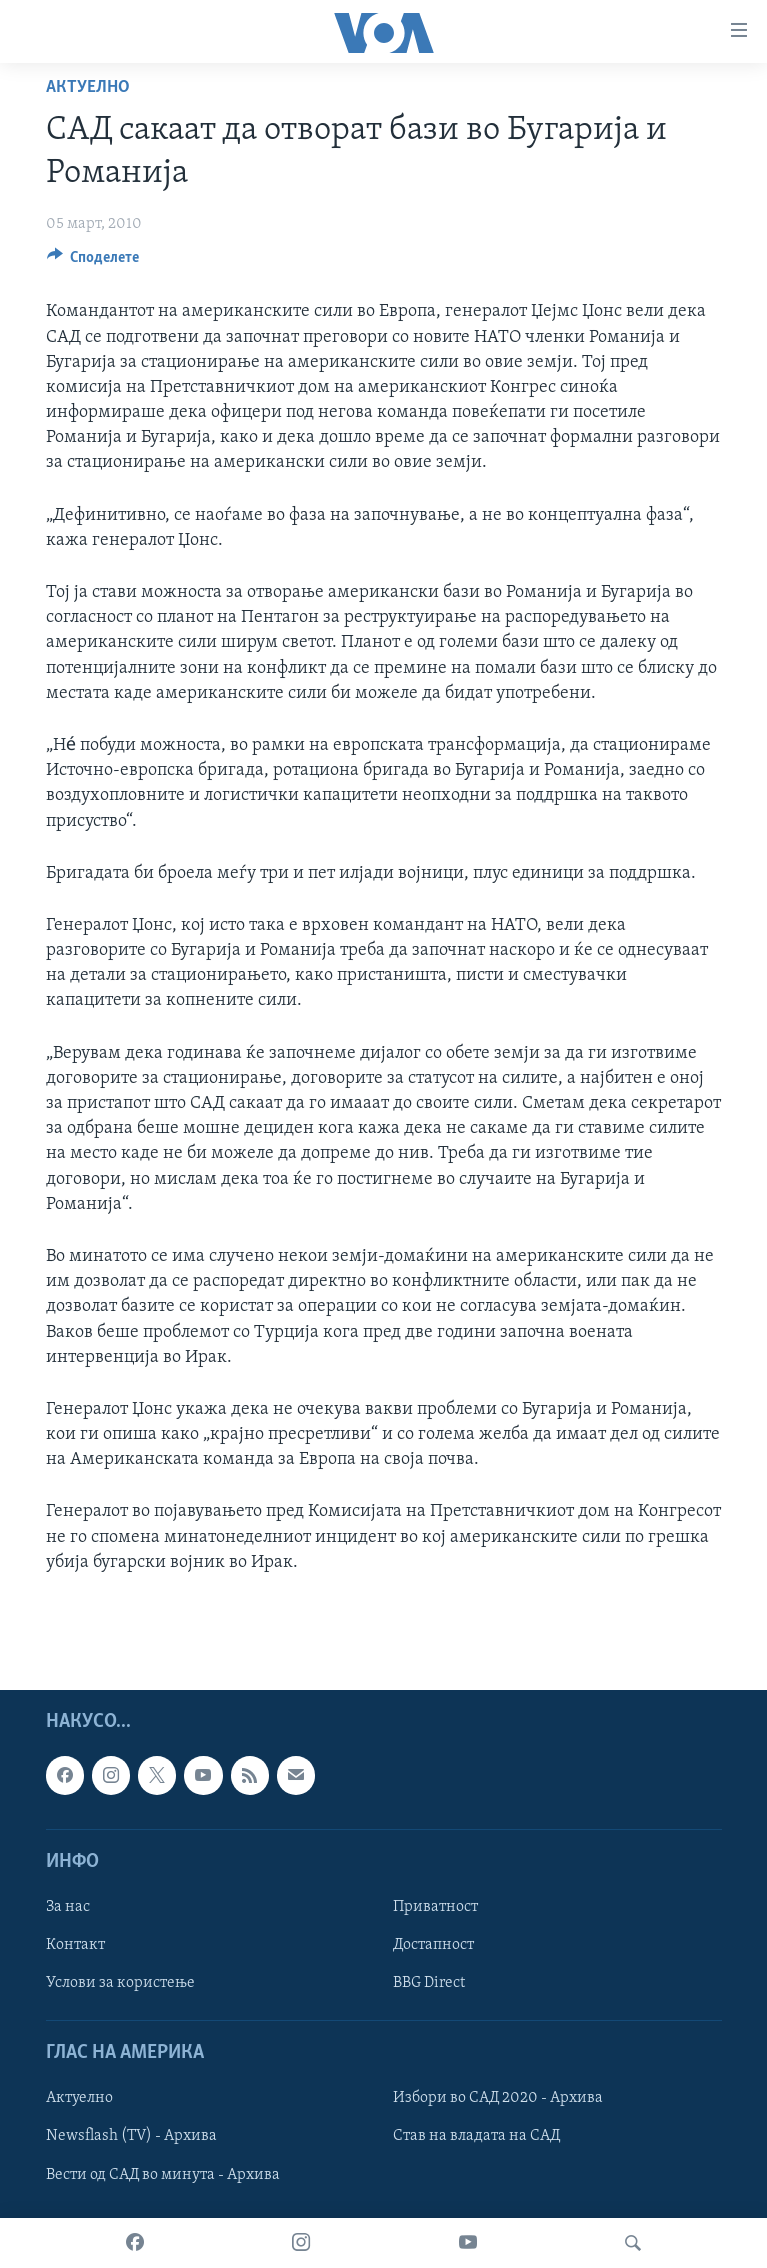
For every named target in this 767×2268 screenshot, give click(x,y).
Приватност (435, 1907)
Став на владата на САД (476, 2137)
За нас (68, 1907)
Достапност (433, 1945)
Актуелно (88, 87)
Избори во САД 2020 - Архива (498, 2098)
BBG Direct (429, 1983)
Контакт (75, 1945)
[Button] (93, 262)
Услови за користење (120, 1983)
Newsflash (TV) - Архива (131, 2137)
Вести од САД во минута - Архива (163, 2175)
